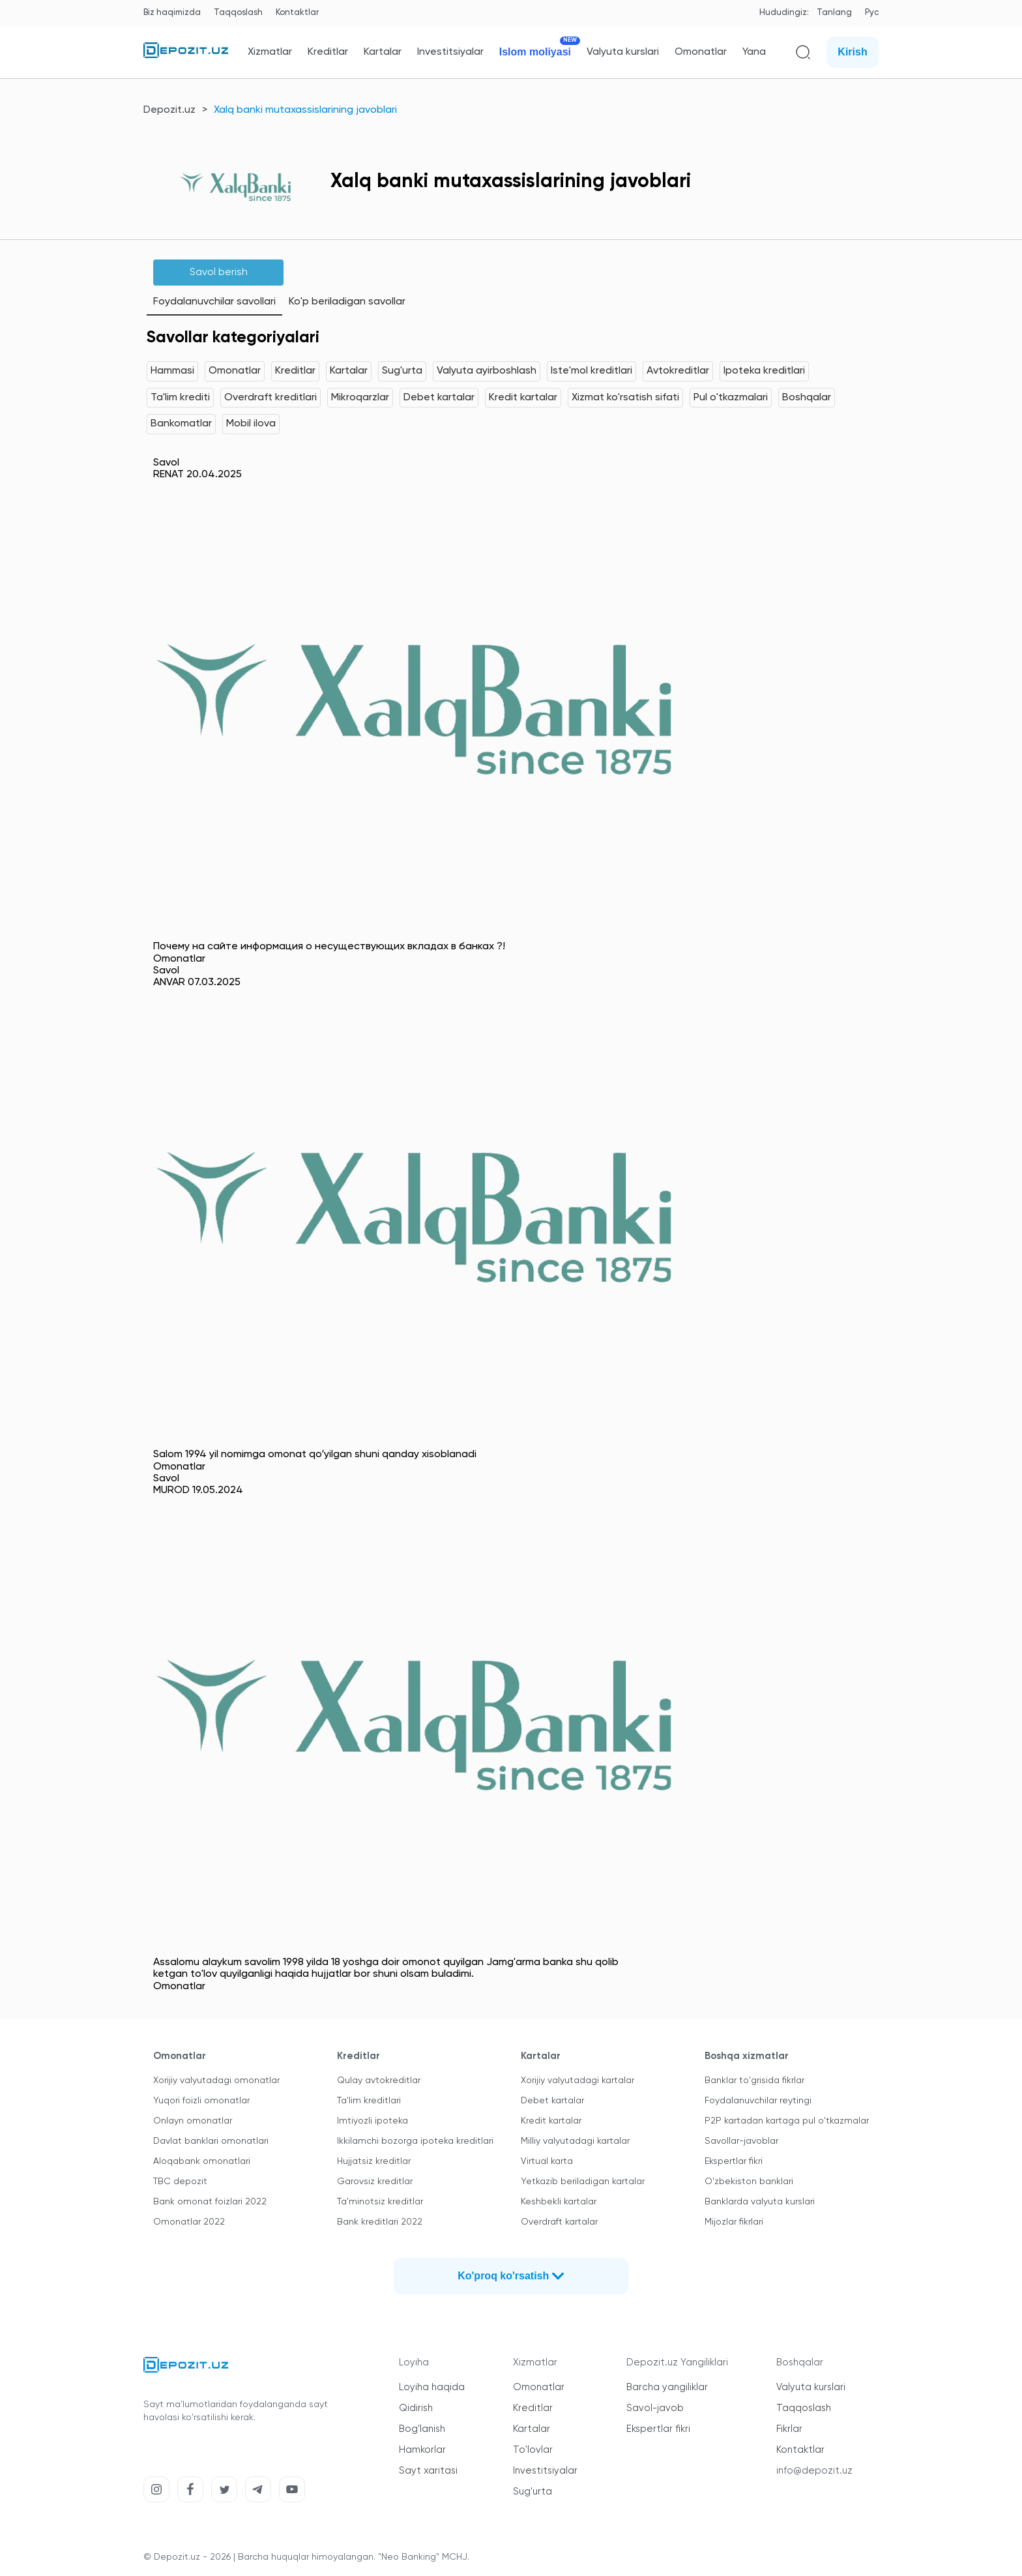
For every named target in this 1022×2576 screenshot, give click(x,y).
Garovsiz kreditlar (375, 2181)
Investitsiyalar (450, 52)
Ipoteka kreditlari (764, 371)
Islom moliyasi (535, 51)
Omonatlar (701, 52)
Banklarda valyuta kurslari (760, 2201)
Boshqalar (806, 397)
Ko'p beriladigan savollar (347, 302)
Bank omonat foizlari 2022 (210, 2201)
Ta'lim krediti (180, 397)
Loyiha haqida (432, 2387)
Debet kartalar (438, 397)
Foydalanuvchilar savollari (214, 302)
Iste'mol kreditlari (591, 371)
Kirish (852, 51)
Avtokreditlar (678, 371)
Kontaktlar (297, 12)
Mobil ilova (251, 424)
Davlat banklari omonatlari (211, 2141)
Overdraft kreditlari (270, 397)
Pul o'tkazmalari (731, 397)
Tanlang (834, 12)
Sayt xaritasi (428, 2471)
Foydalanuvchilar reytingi (758, 2100)
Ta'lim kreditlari (369, 2100)
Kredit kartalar (523, 397)
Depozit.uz (169, 110)
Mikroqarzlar (360, 397)
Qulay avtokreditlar (378, 2080)
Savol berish (219, 272)
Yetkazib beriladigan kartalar (583, 2181)
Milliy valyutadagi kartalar (575, 2141)
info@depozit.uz (814, 2471)
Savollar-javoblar (741, 2141)
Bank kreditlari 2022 (379, 2222)
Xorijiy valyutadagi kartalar (577, 2080)
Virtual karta (547, 2161)
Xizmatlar (270, 52)
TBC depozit (180, 2181)
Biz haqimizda (172, 12)
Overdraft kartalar (559, 2222)
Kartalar (383, 52)
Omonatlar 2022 (189, 2222)
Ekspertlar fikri (734, 2161)
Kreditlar (328, 52)
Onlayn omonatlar (192, 2120)
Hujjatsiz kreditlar (374, 2161)
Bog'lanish (422, 2429)
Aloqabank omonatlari (201, 2161)
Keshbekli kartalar (558, 2201)
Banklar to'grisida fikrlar (754, 2080)
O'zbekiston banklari (749, 2181)
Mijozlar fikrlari (734, 2222)
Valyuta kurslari (623, 52)
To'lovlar (533, 2450)
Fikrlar (789, 2429)
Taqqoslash (238, 12)
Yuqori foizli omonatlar (201, 2100)
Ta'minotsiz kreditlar (380, 2201)
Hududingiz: (784, 12)
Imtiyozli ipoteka (372, 2120)
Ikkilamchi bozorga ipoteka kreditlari (415, 2141)
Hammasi (172, 371)
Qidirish (416, 2408)
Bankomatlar (181, 424)
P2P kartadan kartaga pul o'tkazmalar (787, 2120)
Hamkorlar (422, 2450)
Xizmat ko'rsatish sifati (625, 397)
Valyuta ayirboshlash (486, 371)
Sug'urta (402, 371)
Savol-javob (655, 2408)
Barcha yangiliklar (667, 2387)
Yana (754, 52)
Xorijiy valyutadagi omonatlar (216, 2080)
